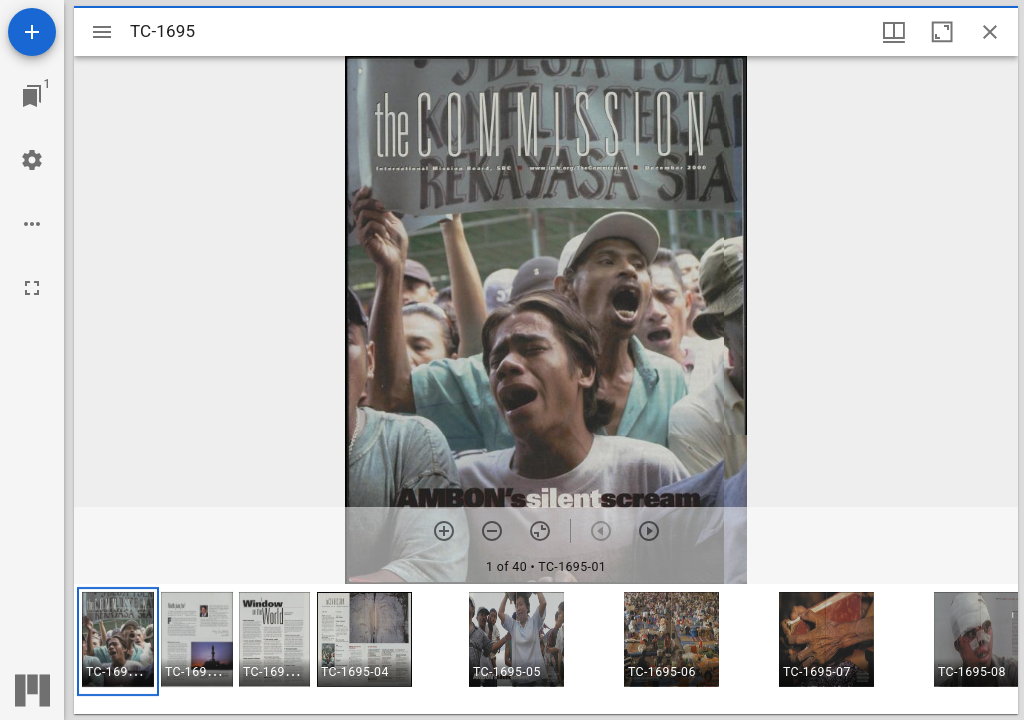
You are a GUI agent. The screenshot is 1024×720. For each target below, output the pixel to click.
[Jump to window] (32, 96)
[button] (118, 641)
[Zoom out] (492, 531)
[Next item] (649, 531)
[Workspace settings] (32, 160)
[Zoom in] (444, 531)
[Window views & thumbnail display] (894, 32)
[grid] (546, 649)
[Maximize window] (942, 32)
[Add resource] (32, 32)
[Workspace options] (32, 224)
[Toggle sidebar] (102, 32)
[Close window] (990, 32)
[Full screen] (32, 288)
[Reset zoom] (540, 531)
